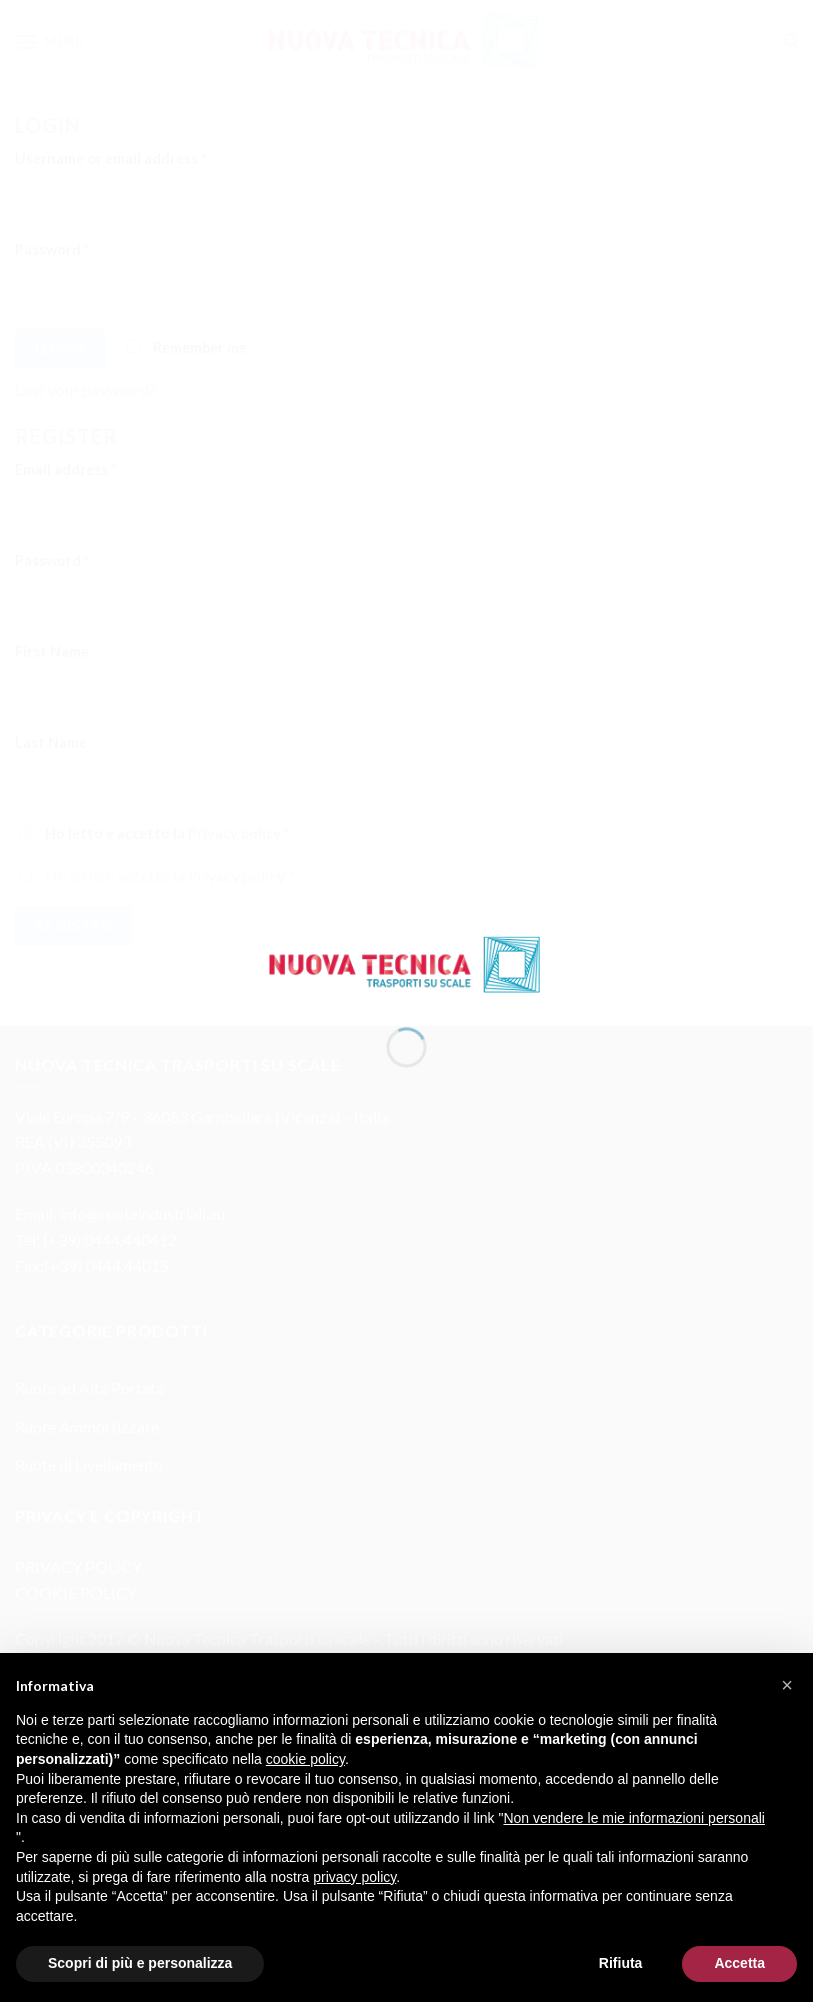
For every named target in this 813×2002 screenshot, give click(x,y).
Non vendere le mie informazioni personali (633, 1818)
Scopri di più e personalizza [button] (140, 1963)
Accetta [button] (739, 1963)
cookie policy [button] (305, 1759)
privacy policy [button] (354, 1877)
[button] (787, 1685)
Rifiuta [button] (621, 1963)
